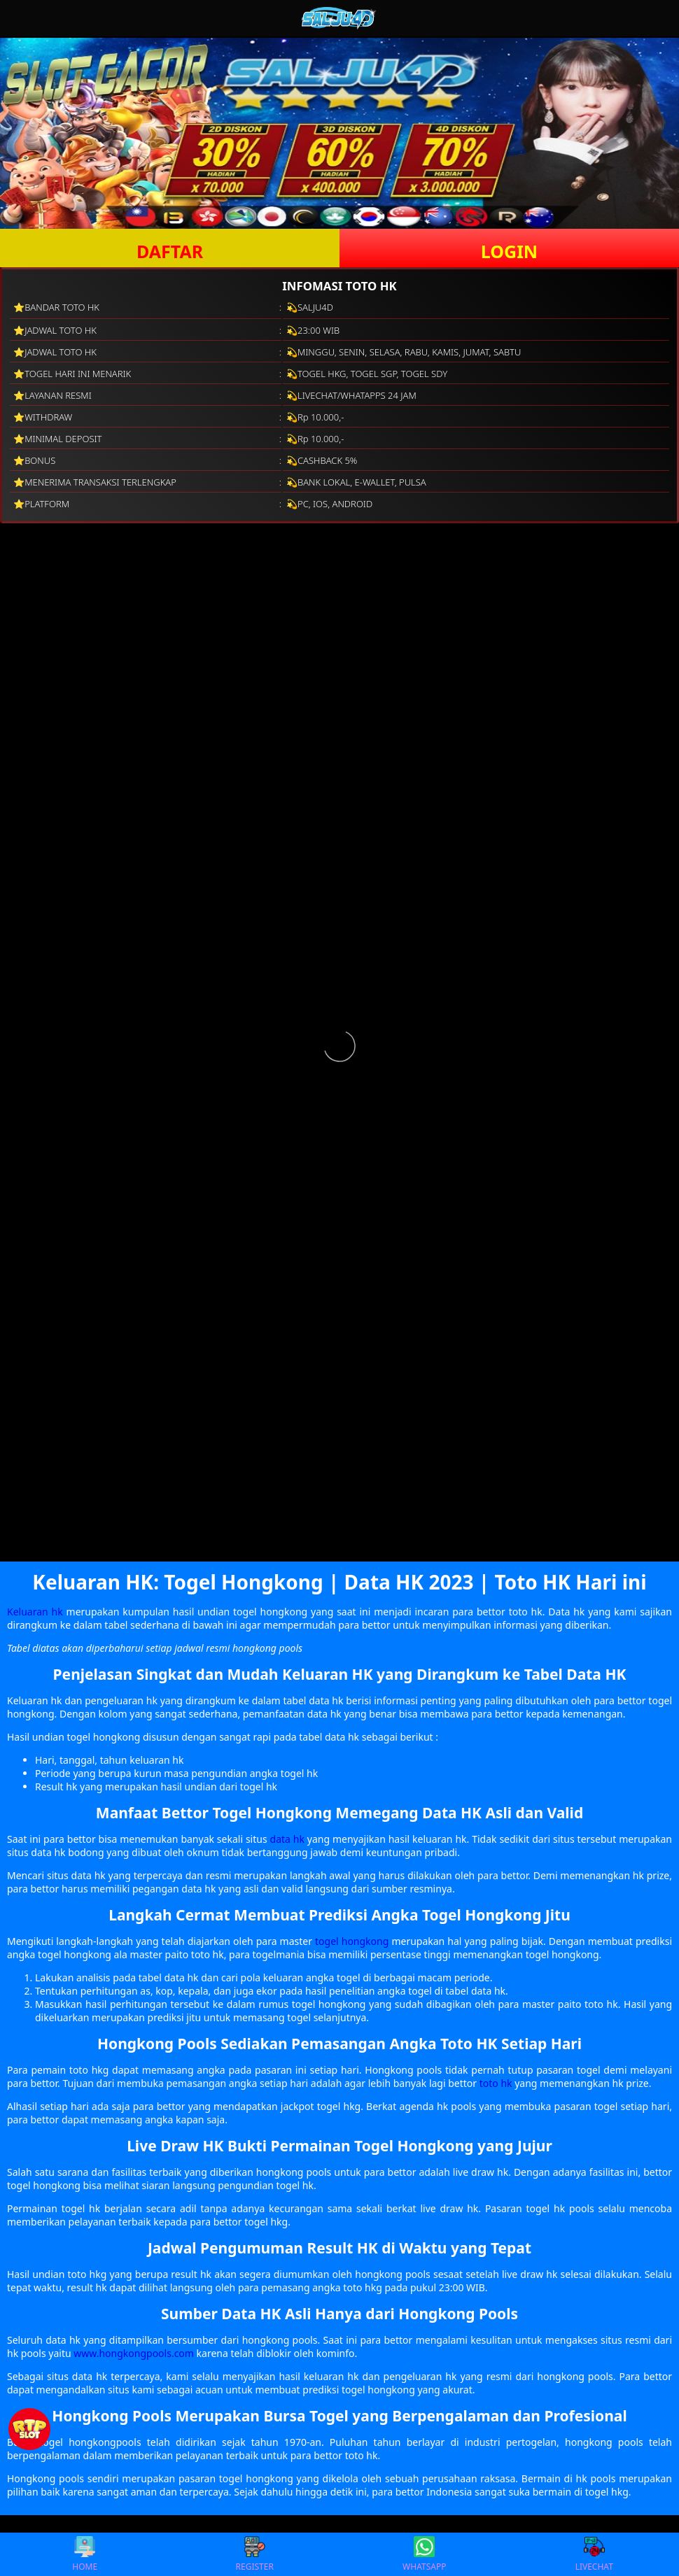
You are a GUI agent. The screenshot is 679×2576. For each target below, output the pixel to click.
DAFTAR (169, 251)
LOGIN (509, 251)
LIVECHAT (594, 2554)
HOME (84, 2554)
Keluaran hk (35, 1611)
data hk (287, 1839)
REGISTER (255, 2554)
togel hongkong (351, 1941)
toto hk (495, 2083)
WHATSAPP (424, 2554)
